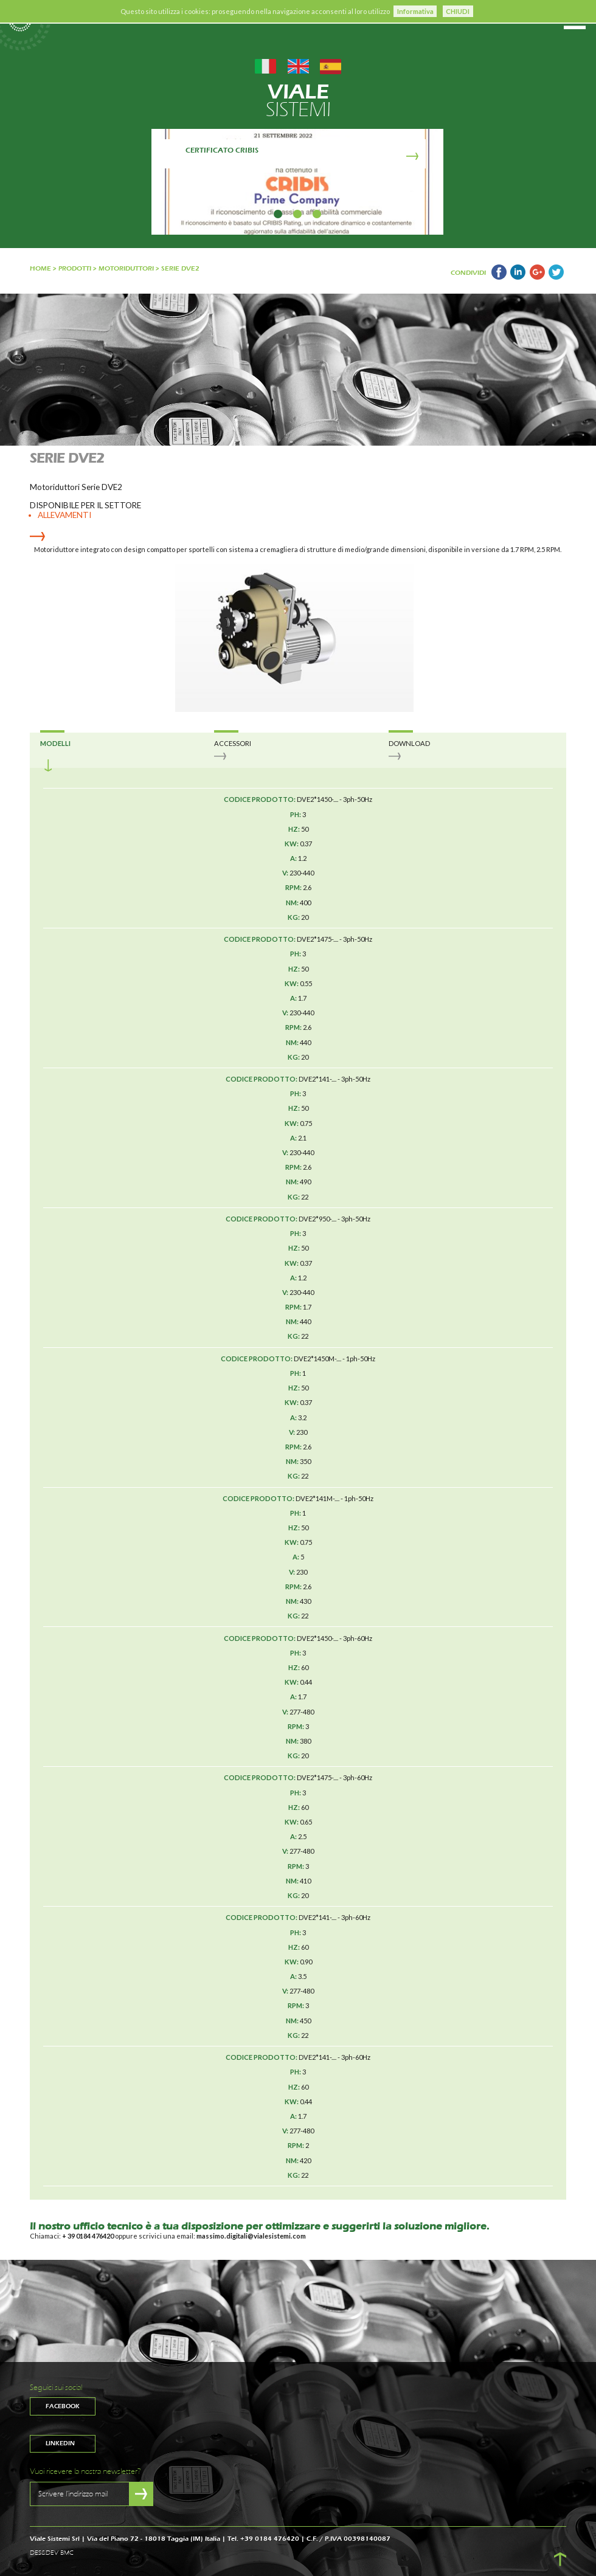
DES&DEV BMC (52, 2553)
